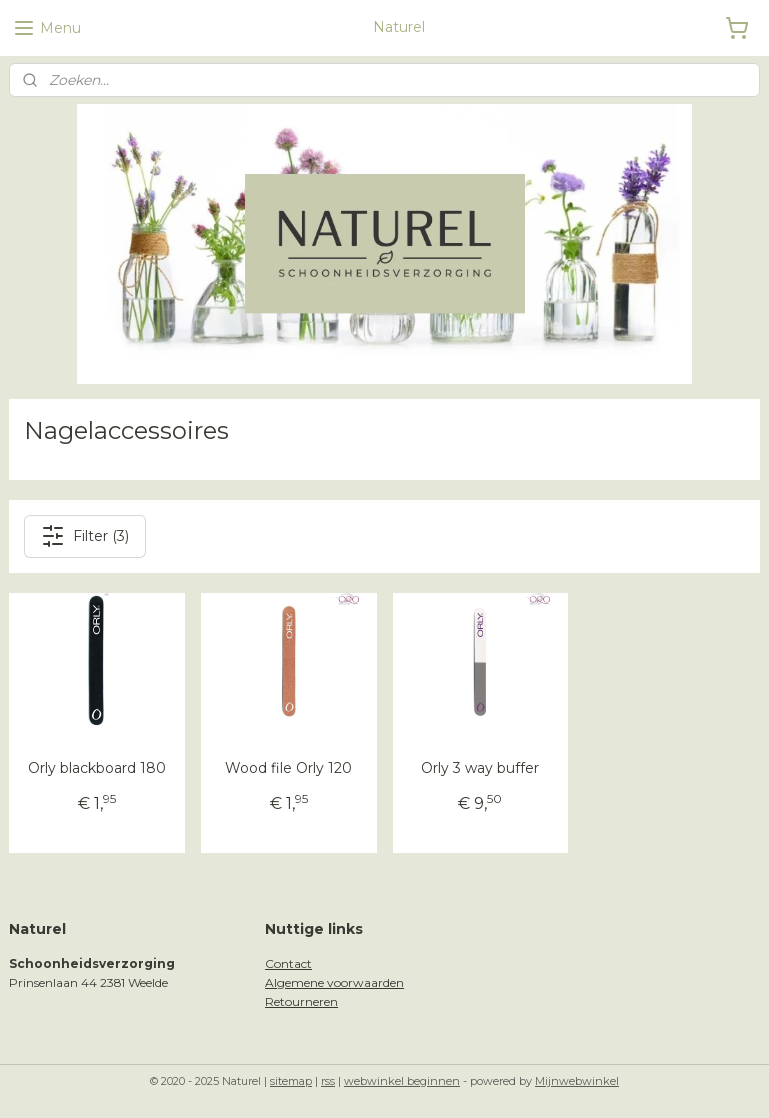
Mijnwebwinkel (577, 1081)
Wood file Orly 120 (288, 768)
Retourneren (301, 1001)
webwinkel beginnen (402, 1081)
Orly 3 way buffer (480, 768)
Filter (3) (85, 536)
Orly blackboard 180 (97, 768)
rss (328, 1081)
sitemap (291, 1081)
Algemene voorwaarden (334, 982)
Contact (288, 963)
